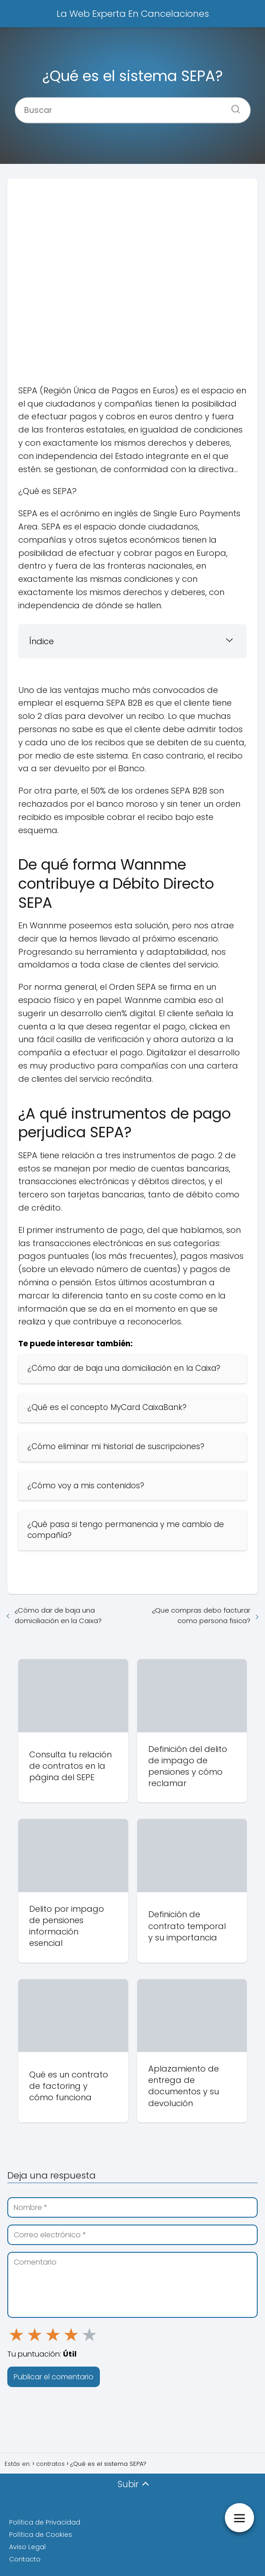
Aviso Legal (27, 2546)
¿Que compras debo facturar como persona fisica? (201, 1615)
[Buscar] (232, 106)
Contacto (25, 2559)
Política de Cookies (40, 2534)
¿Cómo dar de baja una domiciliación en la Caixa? (58, 1615)
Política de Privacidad (44, 2522)
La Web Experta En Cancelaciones (133, 13)
